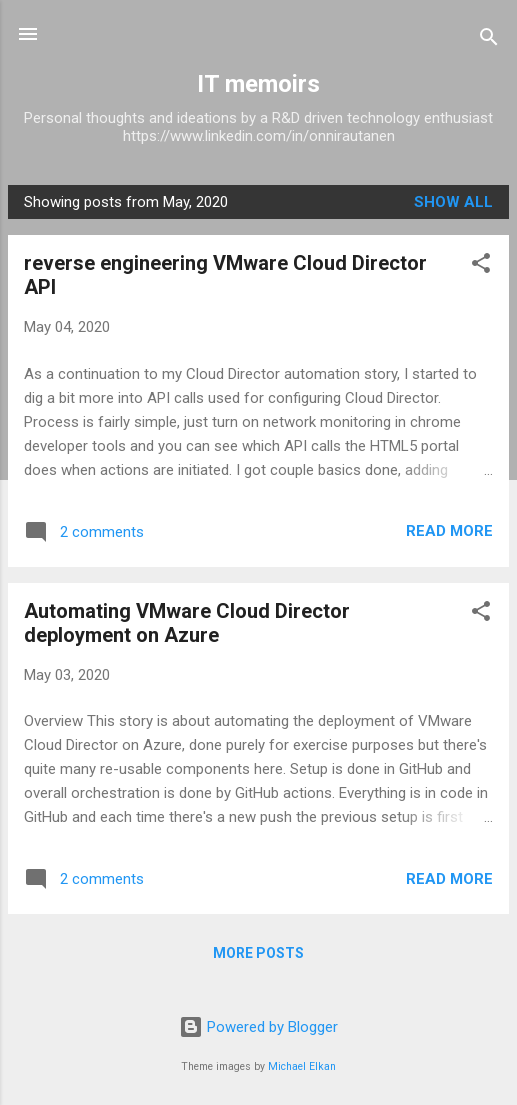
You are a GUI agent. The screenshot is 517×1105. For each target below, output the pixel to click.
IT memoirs (258, 84)
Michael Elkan (302, 1066)
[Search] (489, 40)
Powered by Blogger (258, 1027)
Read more (449, 531)
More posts (258, 953)
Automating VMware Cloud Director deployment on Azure (187, 623)
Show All (453, 202)
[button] (481, 266)
